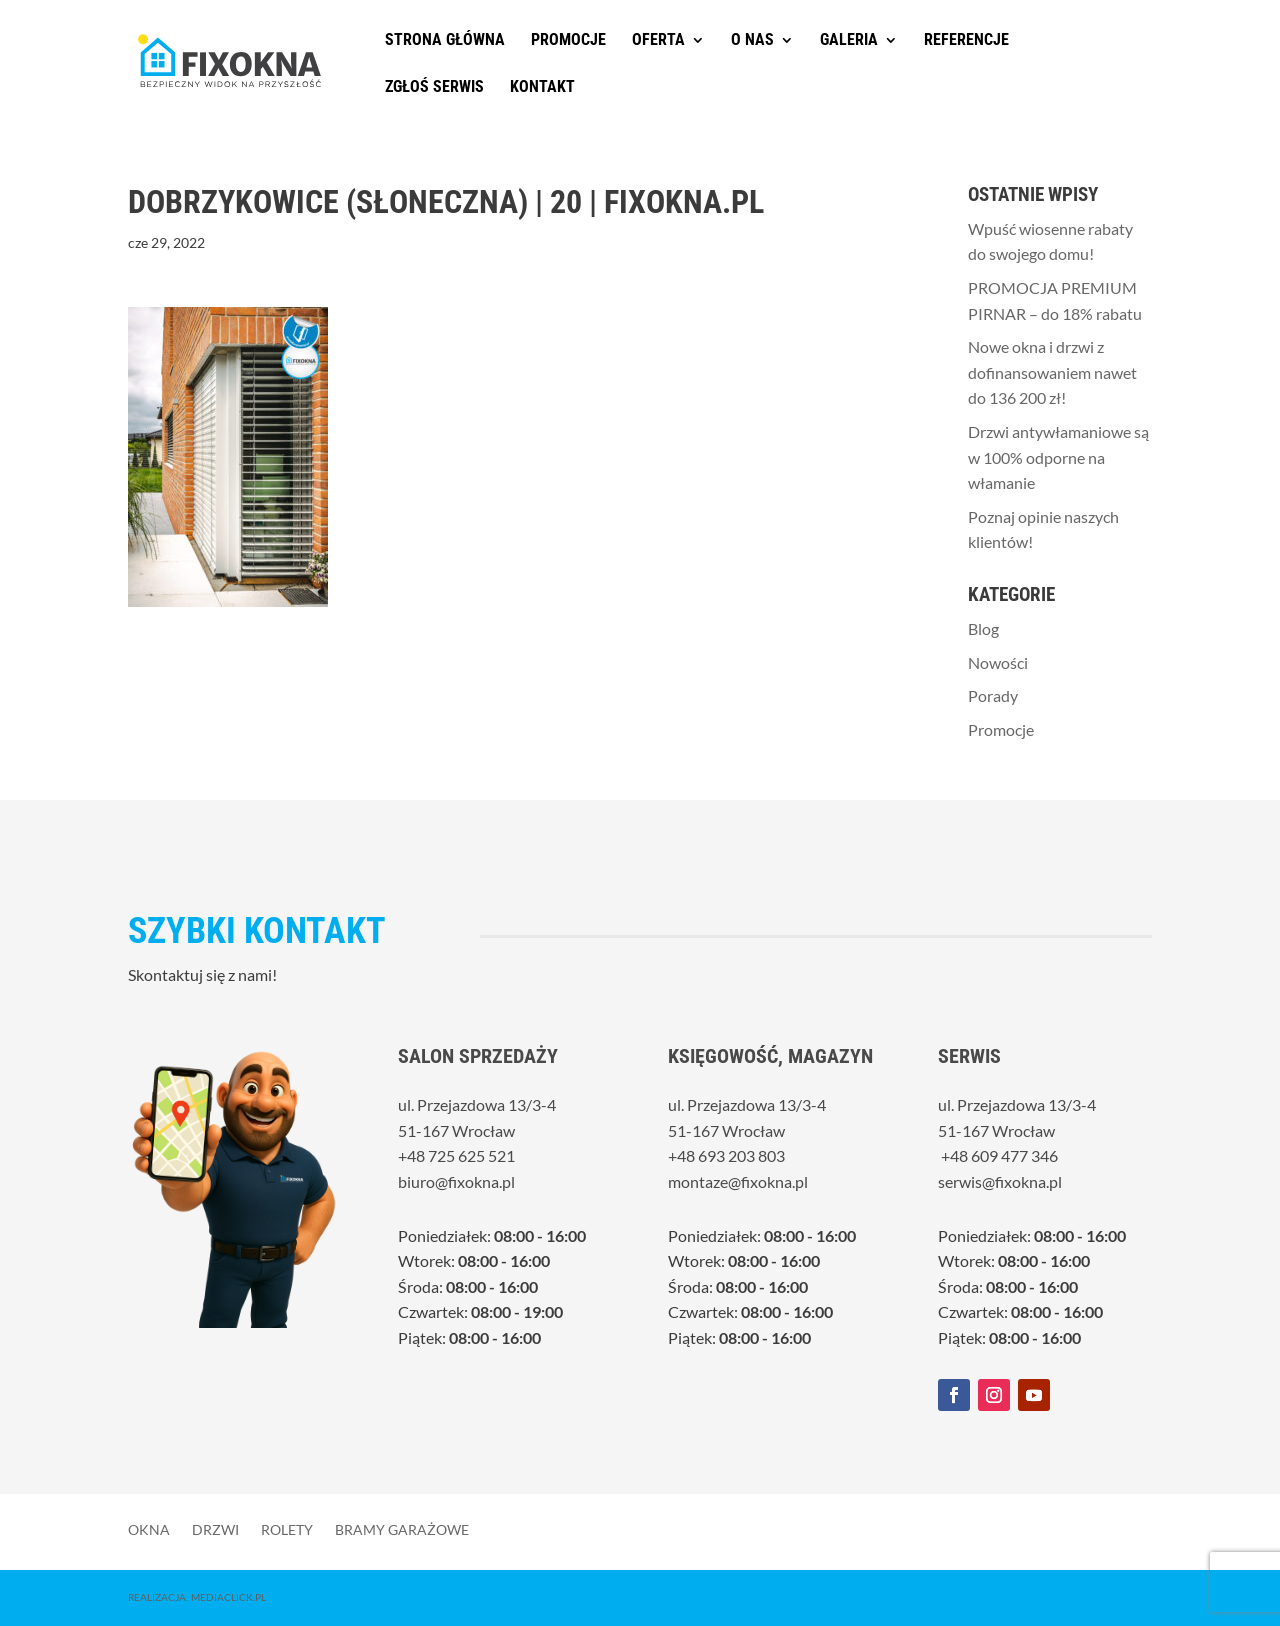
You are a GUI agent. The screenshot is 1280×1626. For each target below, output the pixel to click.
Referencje (966, 41)
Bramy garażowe (402, 1529)
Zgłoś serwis (434, 88)
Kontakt (542, 88)
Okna (149, 1529)
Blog (983, 628)
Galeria (849, 41)
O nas (752, 41)
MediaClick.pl (228, 1597)
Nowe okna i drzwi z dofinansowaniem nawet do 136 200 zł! (1052, 372)
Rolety (287, 1529)
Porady (993, 695)
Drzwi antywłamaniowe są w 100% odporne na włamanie (1058, 457)
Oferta (658, 41)
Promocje (568, 41)
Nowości (998, 662)
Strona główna (445, 41)
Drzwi (215, 1529)
